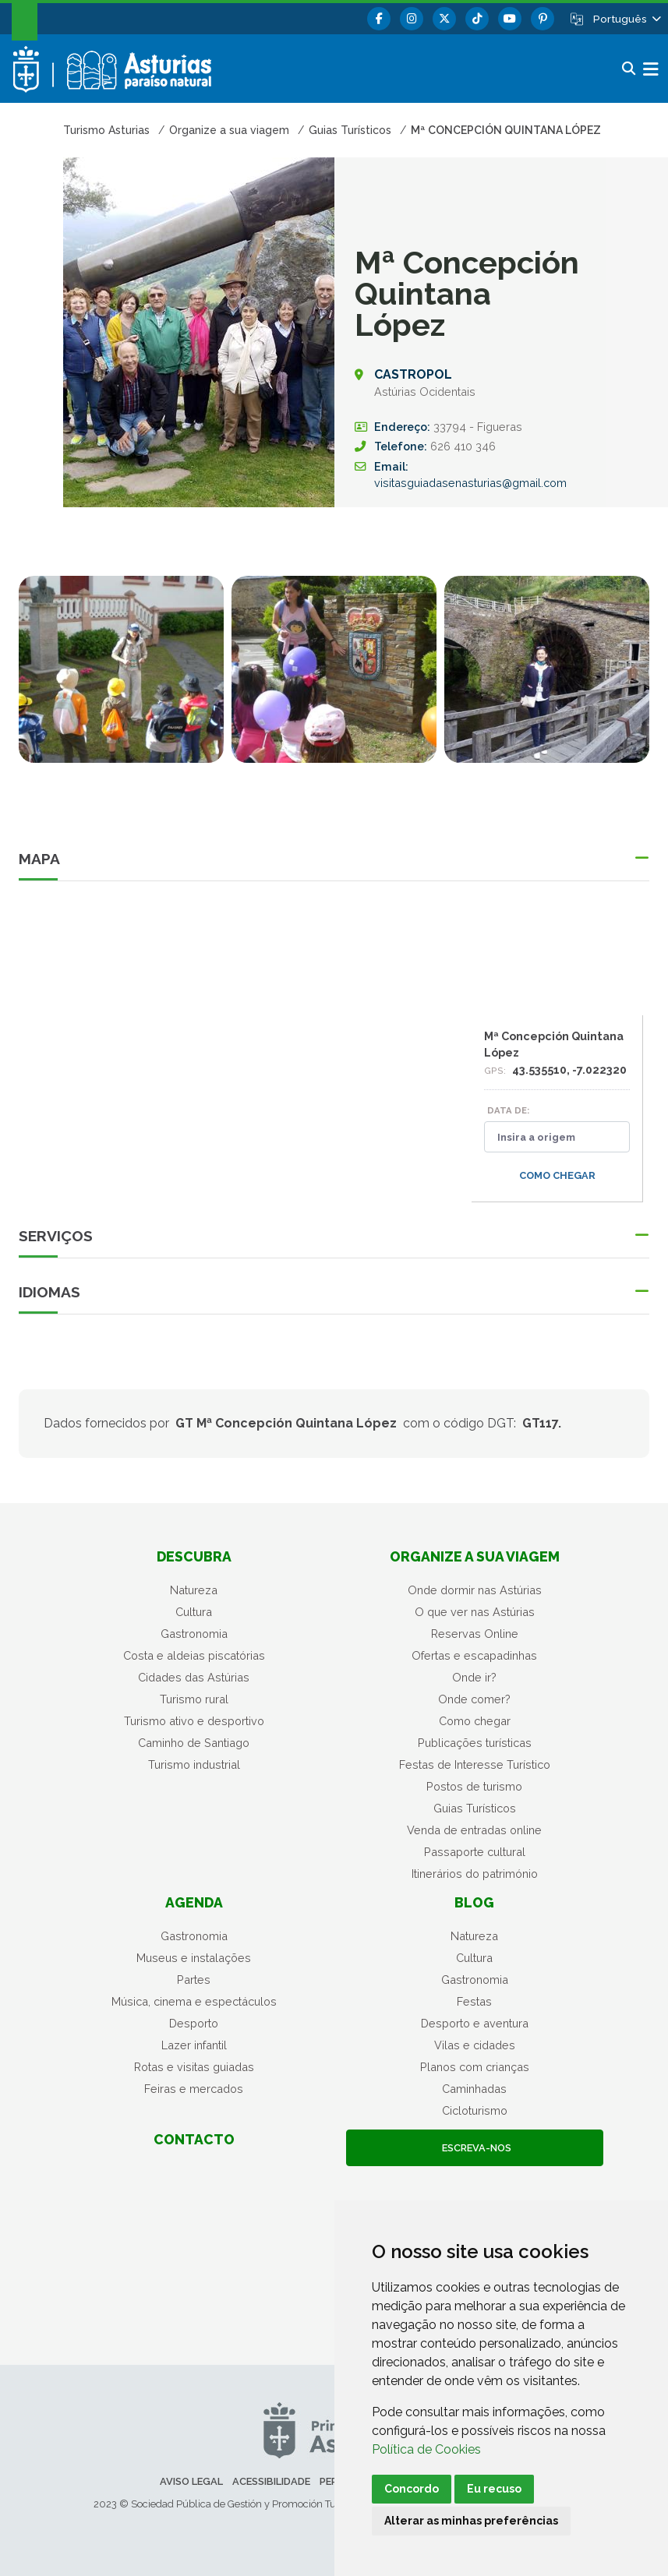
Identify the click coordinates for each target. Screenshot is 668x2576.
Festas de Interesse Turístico (474, 1764)
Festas (474, 2001)
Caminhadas (474, 2088)
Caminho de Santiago (193, 1742)
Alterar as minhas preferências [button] (471, 2520)
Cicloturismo (474, 2110)
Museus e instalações (193, 1957)
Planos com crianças (474, 2066)
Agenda (194, 1902)
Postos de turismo (474, 1786)
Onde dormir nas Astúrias (475, 1590)
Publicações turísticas (475, 1742)
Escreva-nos (474, 2148)
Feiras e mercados (193, 2088)
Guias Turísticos (474, 1808)
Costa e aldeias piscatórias (194, 1655)
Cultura (193, 1611)
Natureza (193, 1590)
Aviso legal (191, 2481)
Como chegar (557, 1175)
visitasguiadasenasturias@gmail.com (470, 482)
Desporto (193, 2023)
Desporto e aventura (474, 2023)
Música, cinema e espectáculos (194, 2001)
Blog (474, 1902)
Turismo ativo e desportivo (194, 1720)
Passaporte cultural (474, 1851)
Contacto (194, 2139)
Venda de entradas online (474, 1830)
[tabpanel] (121, 679)
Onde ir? (474, 1677)
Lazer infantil (194, 2045)
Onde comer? (474, 1699)
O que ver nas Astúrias (475, 1611)
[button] (626, 18)
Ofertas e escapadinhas (474, 1655)
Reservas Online (474, 1633)
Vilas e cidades (474, 2045)
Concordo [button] (411, 2488)
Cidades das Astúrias (193, 1677)
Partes (193, 1979)
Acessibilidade (271, 2481)
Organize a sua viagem (475, 1556)
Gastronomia (194, 1633)
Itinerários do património (475, 1873)
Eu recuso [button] (494, 2488)
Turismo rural (194, 1699)
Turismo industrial (194, 1764)
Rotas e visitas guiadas (194, 2066)
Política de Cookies (426, 2449)
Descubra (194, 1556)
